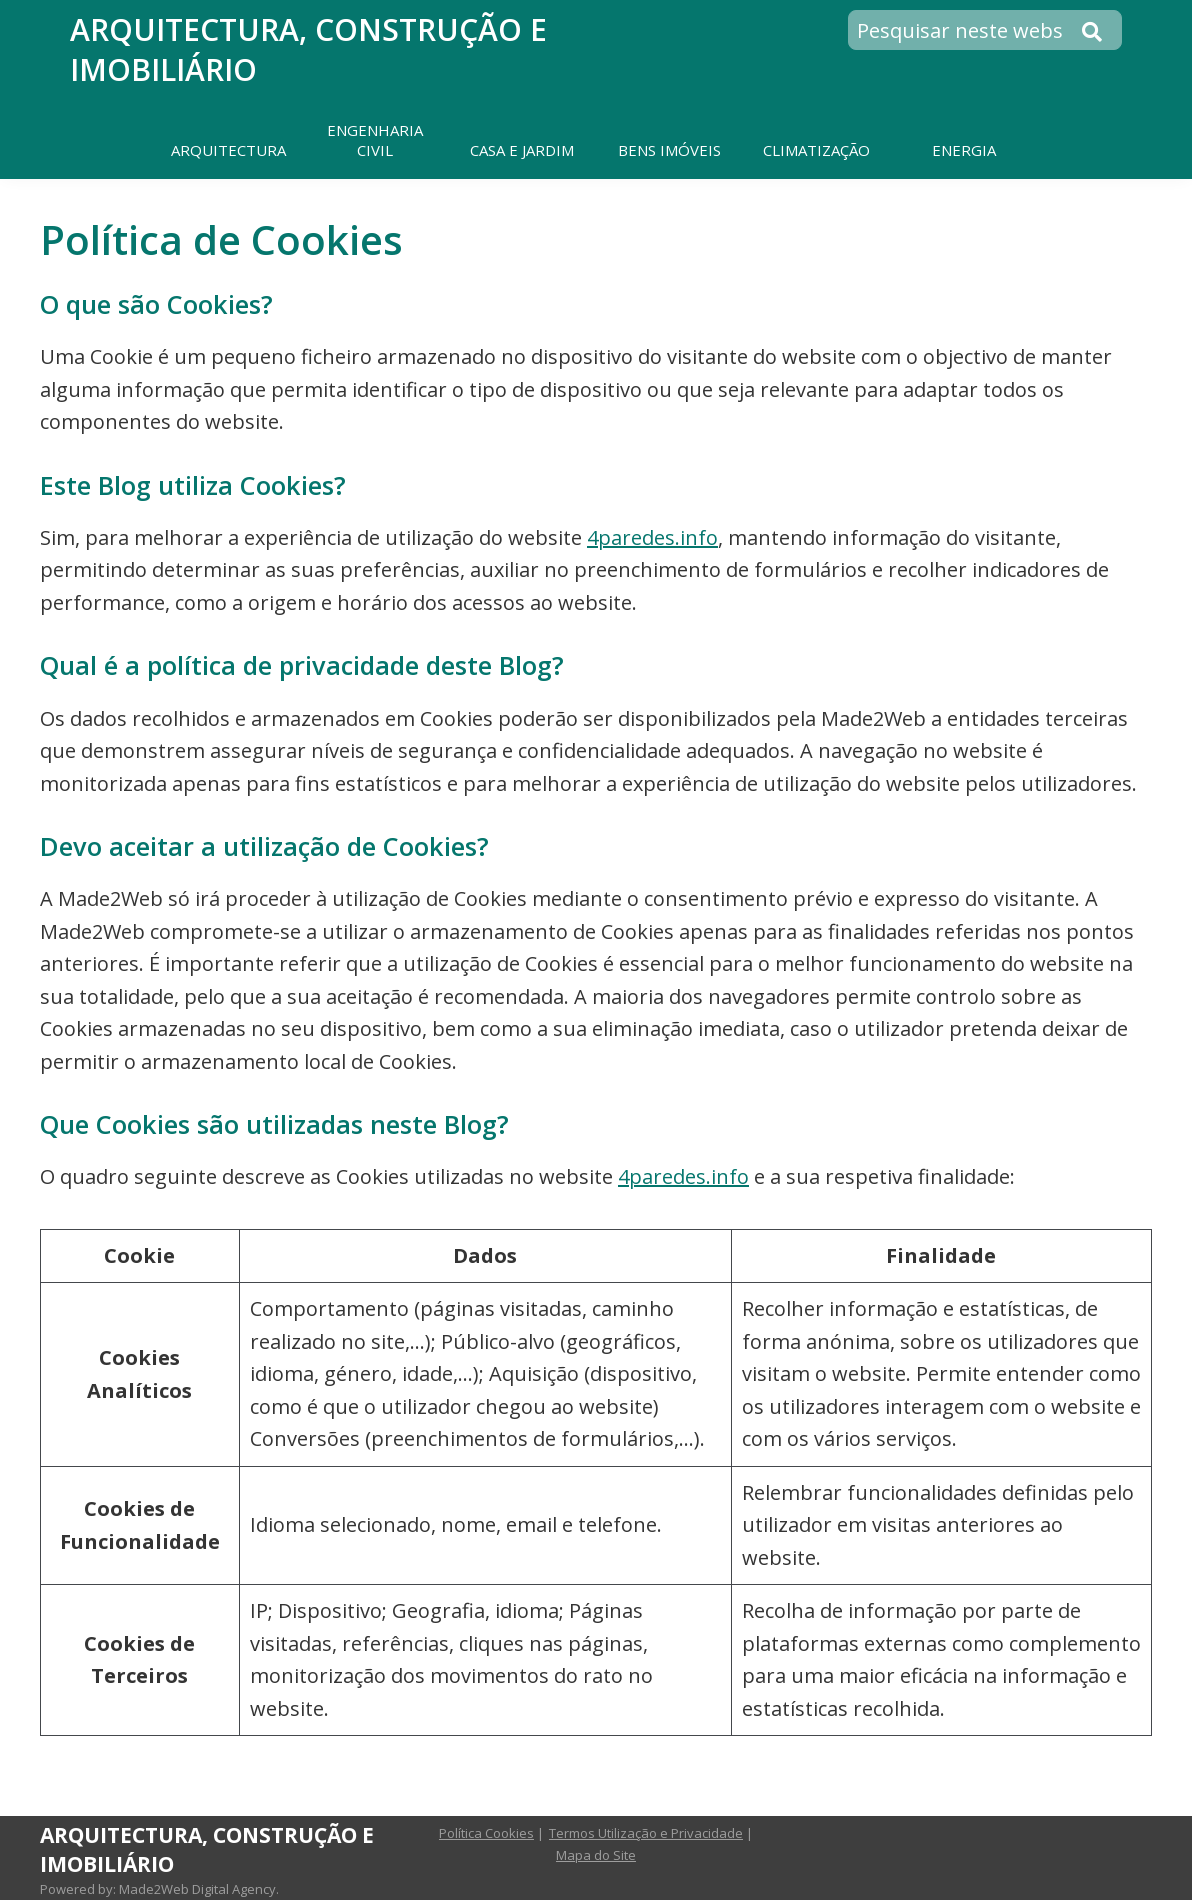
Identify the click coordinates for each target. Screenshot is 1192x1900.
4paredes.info (652, 537)
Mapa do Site (596, 1855)
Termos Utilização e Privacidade (646, 1833)
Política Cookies (486, 1833)
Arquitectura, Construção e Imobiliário (308, 49)
